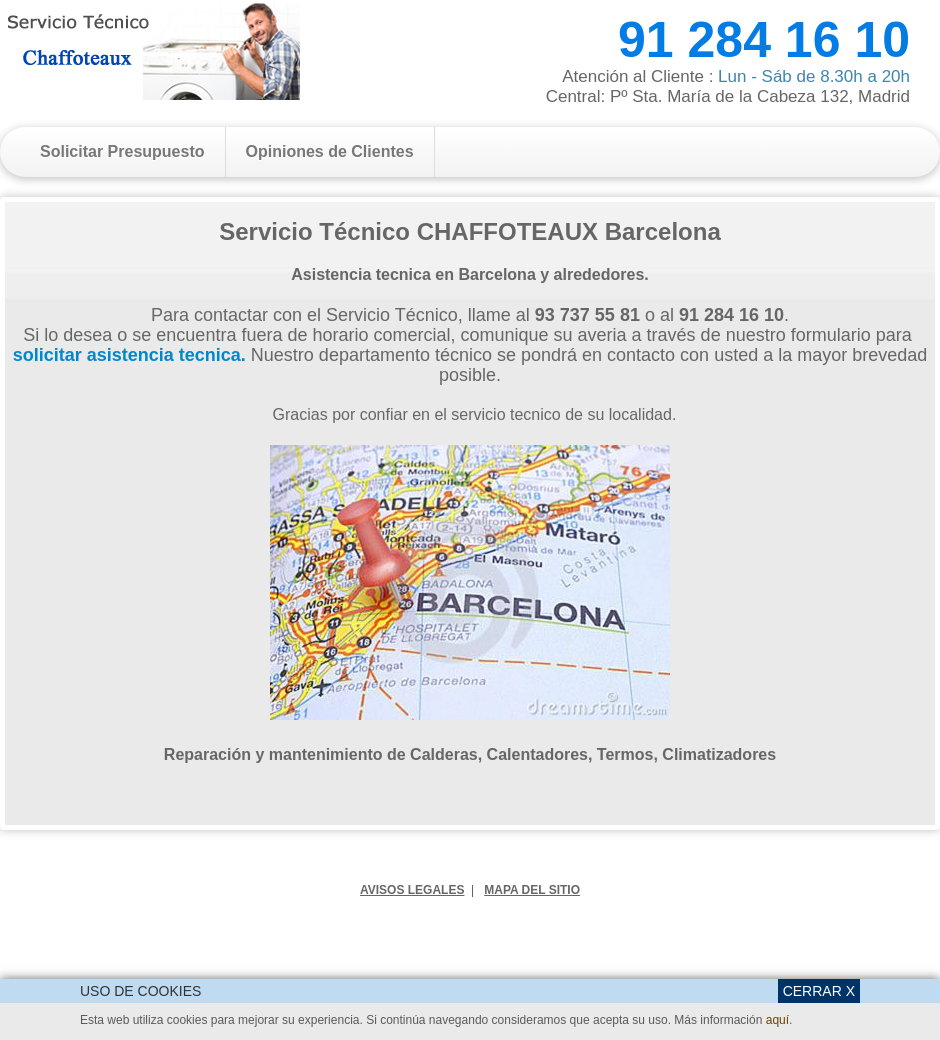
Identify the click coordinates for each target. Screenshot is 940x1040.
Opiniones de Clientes (330, 151)
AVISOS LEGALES (412, 890)
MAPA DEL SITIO (532, 890)
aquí (777, 1020)
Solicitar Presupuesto (122, 151)
